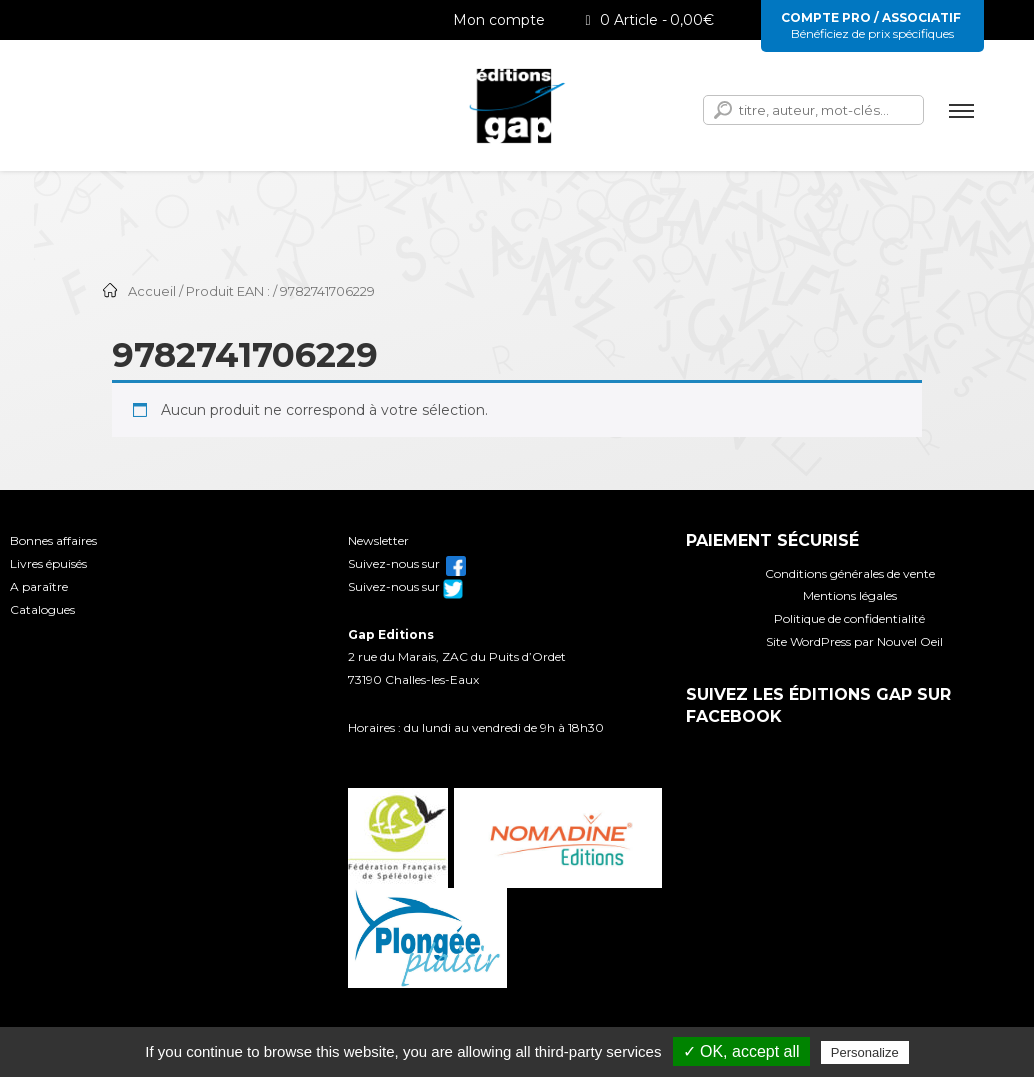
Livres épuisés (48, 563)
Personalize (865, 1052)
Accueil (152, 291)
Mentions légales (850, 595)
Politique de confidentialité (849, 618)
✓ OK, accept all (741, 1051)
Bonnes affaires (53, 540)
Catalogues (42, 609)
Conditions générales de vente (850, 573)
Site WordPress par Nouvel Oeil (854, 641)
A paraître (39, 586)
